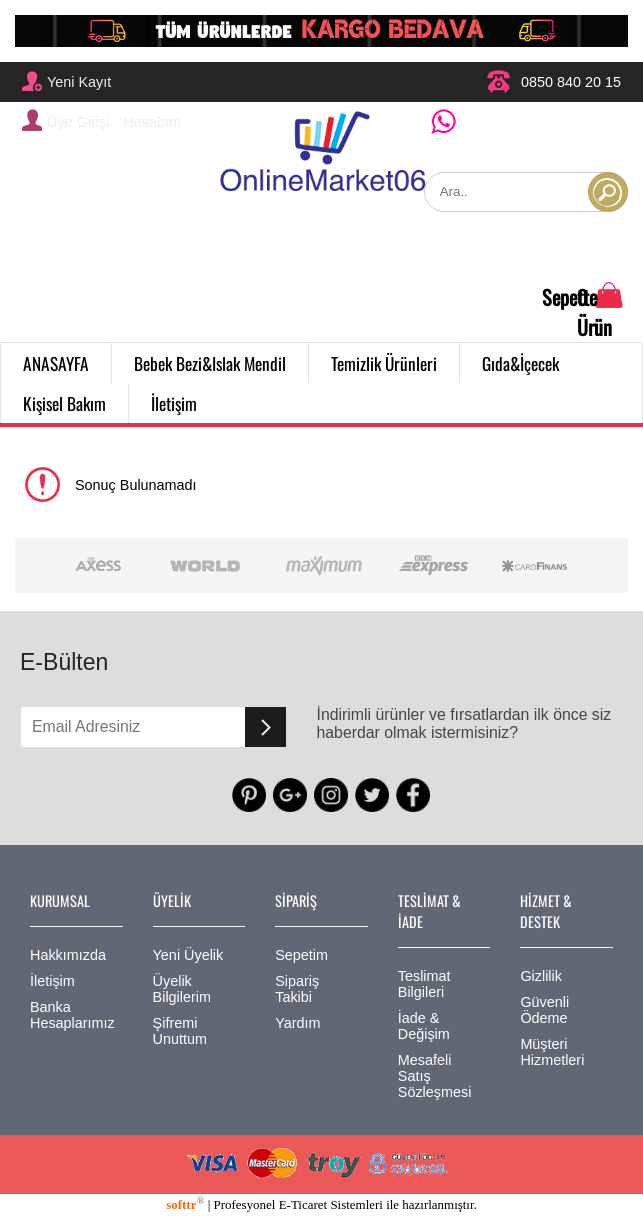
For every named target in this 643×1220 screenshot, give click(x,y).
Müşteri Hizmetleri (552, 1052)
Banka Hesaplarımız (72, 1015)
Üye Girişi (65, 120)
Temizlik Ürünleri (384, 363)
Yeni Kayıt (66, 81)
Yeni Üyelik (188, 955)
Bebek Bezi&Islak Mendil (210, 363)
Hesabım (152, 122)
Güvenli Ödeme (544, 1010)
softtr (185, 1204)
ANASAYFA (56, 363)
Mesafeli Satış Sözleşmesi (435, 1076)
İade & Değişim (424, 1026)
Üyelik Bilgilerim (182, 989)
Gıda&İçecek (520, 363)
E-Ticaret (303, 1204)
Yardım (297, 1023)
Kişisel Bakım (64, 403)
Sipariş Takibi (297, 989)
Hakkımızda (68, 955)
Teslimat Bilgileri (424, 984)
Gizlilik (541, 976)
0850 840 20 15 (553, 81)
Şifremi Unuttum (180, 1031)
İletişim (174, 403)
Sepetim (301, 955)
